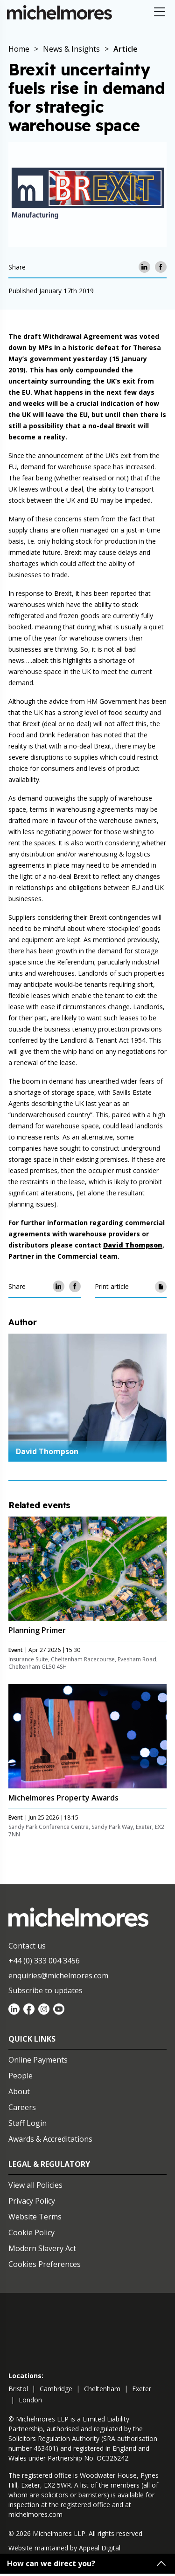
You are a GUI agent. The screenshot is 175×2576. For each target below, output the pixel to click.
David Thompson (47, 1451)
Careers (22, 2107)
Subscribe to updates (45, 1990)
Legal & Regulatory (49, 2164)
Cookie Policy (31, 2232)
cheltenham (102, 2388)
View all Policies (35, 2185)
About (19, 2091)
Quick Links (32, 2039)
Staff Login (27, 2123)
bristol (18, 2388)
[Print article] (161, 1286)
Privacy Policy (31, 2201)
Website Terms (35, 2217)
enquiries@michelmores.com (58, 1975)
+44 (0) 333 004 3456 (44, 1961)
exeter (141, 2388)
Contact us (27, 1946)
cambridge (56, 2388)
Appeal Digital (99, 2547)
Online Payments (38, 2060)
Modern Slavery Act (42, 2248)
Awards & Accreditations (50, 2139)
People (20, 2075)
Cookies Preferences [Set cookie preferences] (44, 2264)
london (30, 2399)
